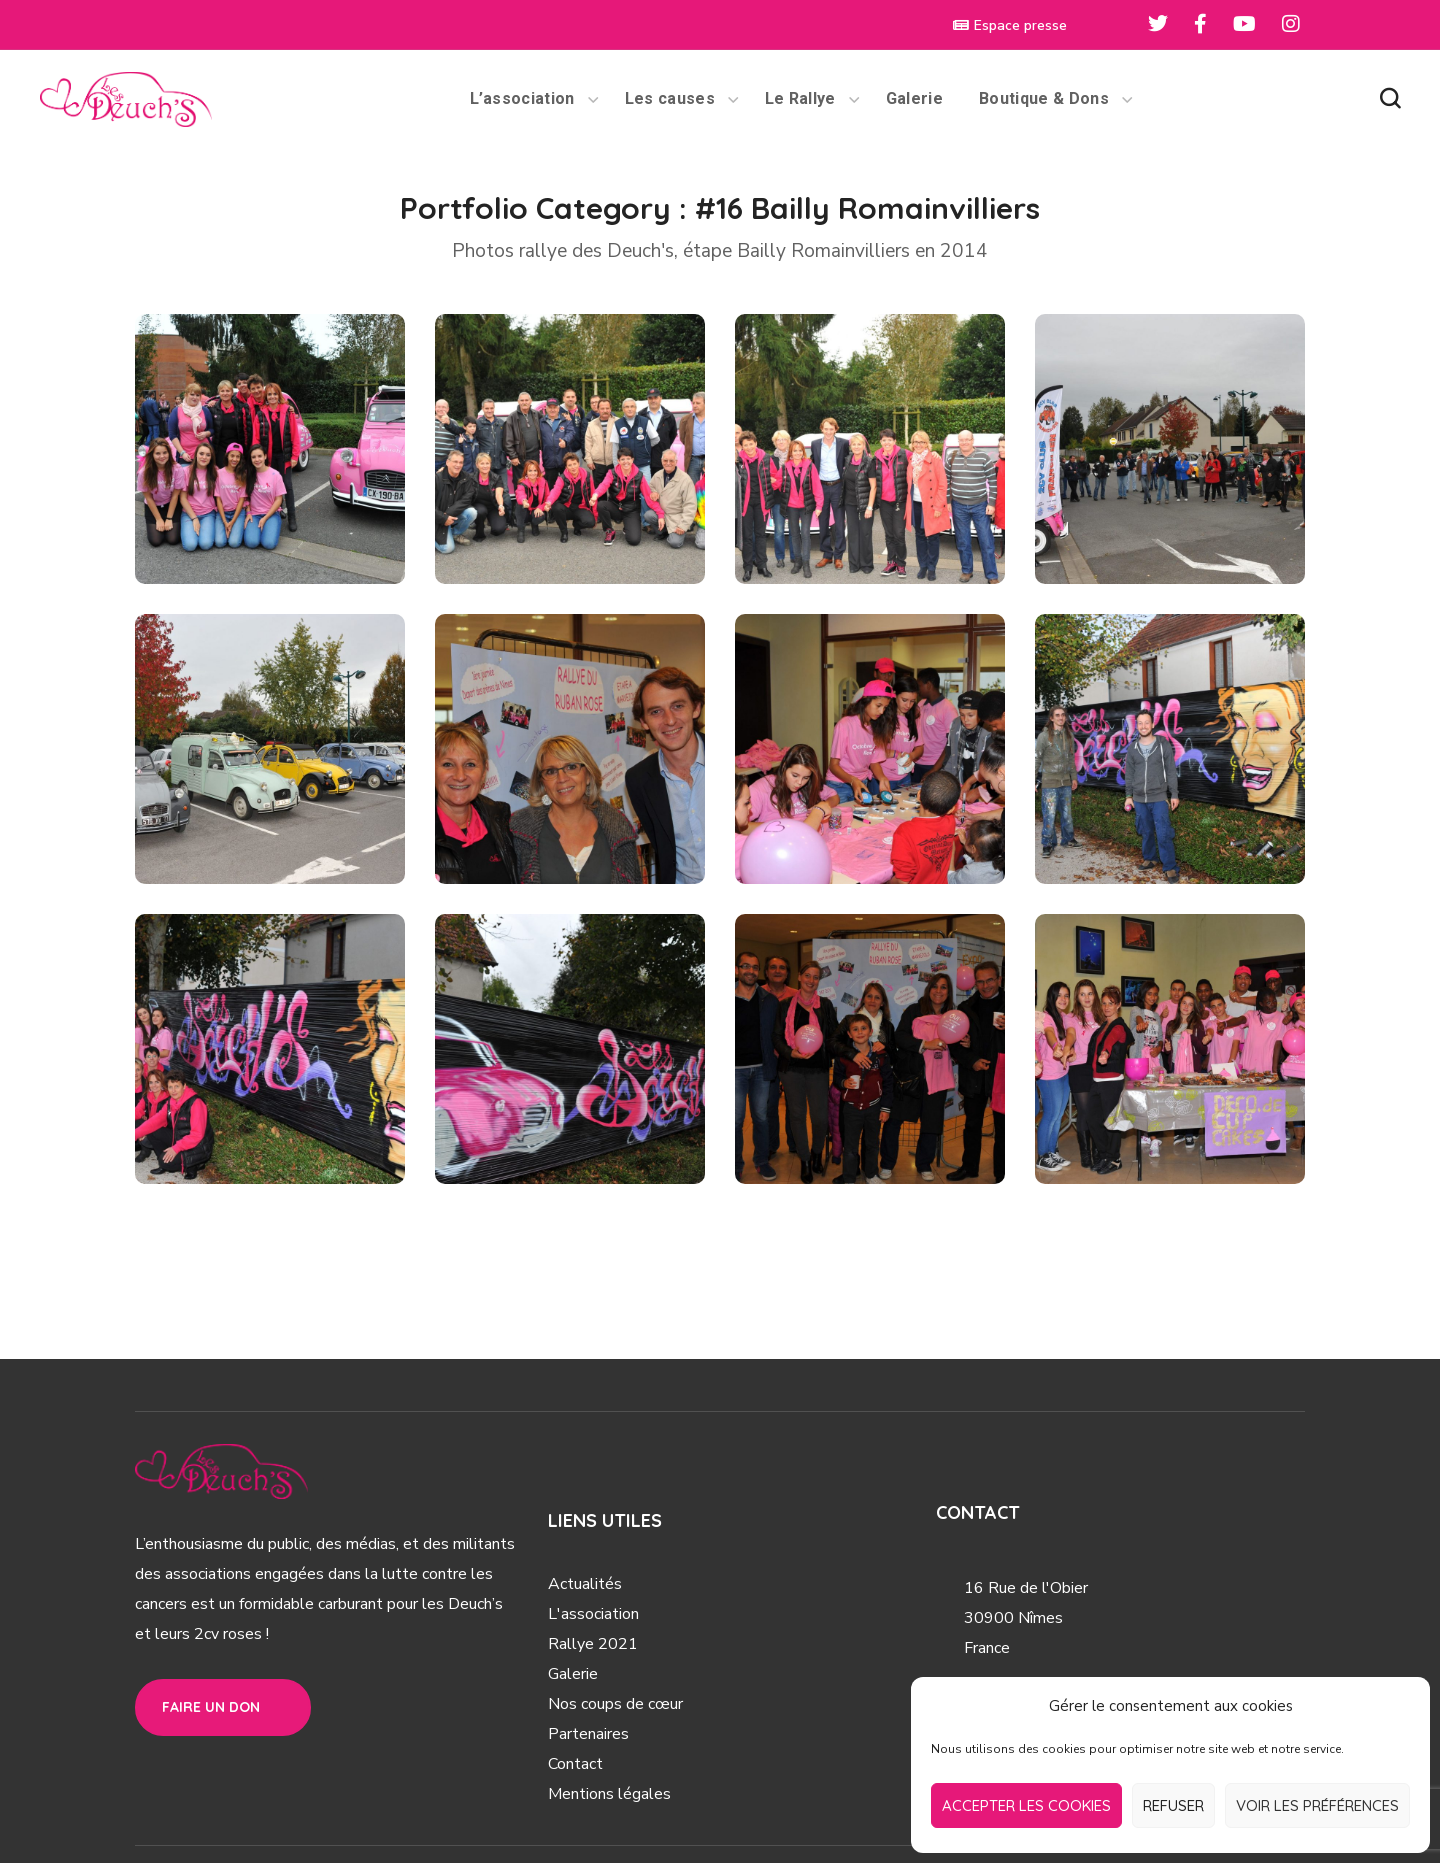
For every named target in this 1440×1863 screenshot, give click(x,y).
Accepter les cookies (1026, 1805)
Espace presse (1010, 25)
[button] (1390, 99)
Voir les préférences (1317, 1805)
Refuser (1173, 1805)
